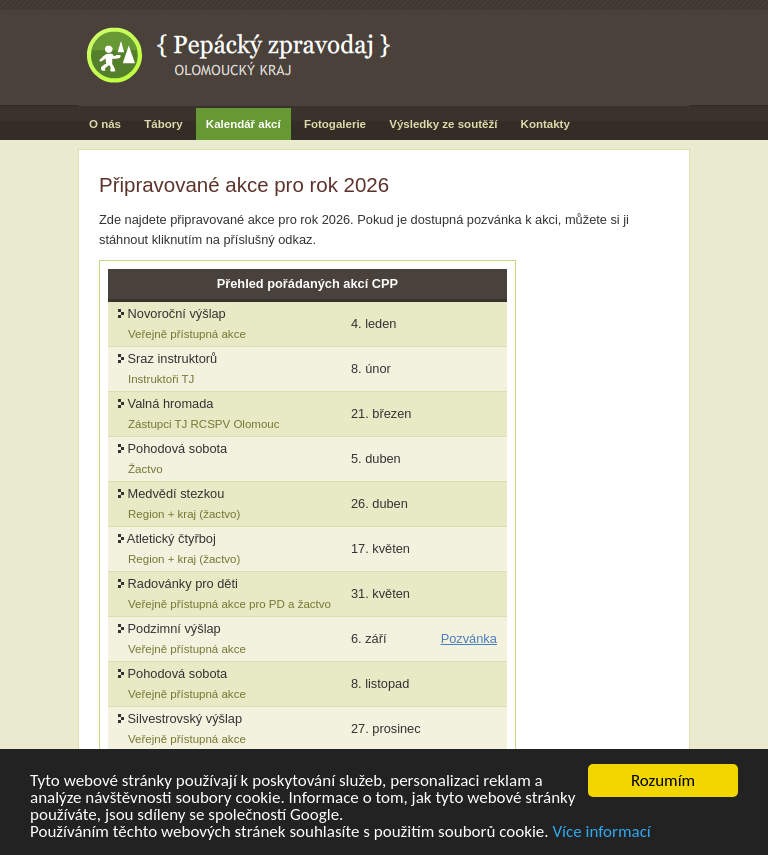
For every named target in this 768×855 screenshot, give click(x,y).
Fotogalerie (335, 124)
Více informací (601, 833)
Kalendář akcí (243, 124)
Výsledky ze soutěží (443, 124)
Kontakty (545, 124)
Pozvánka (469, 638)
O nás (105, 124)
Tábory (163, 124)
